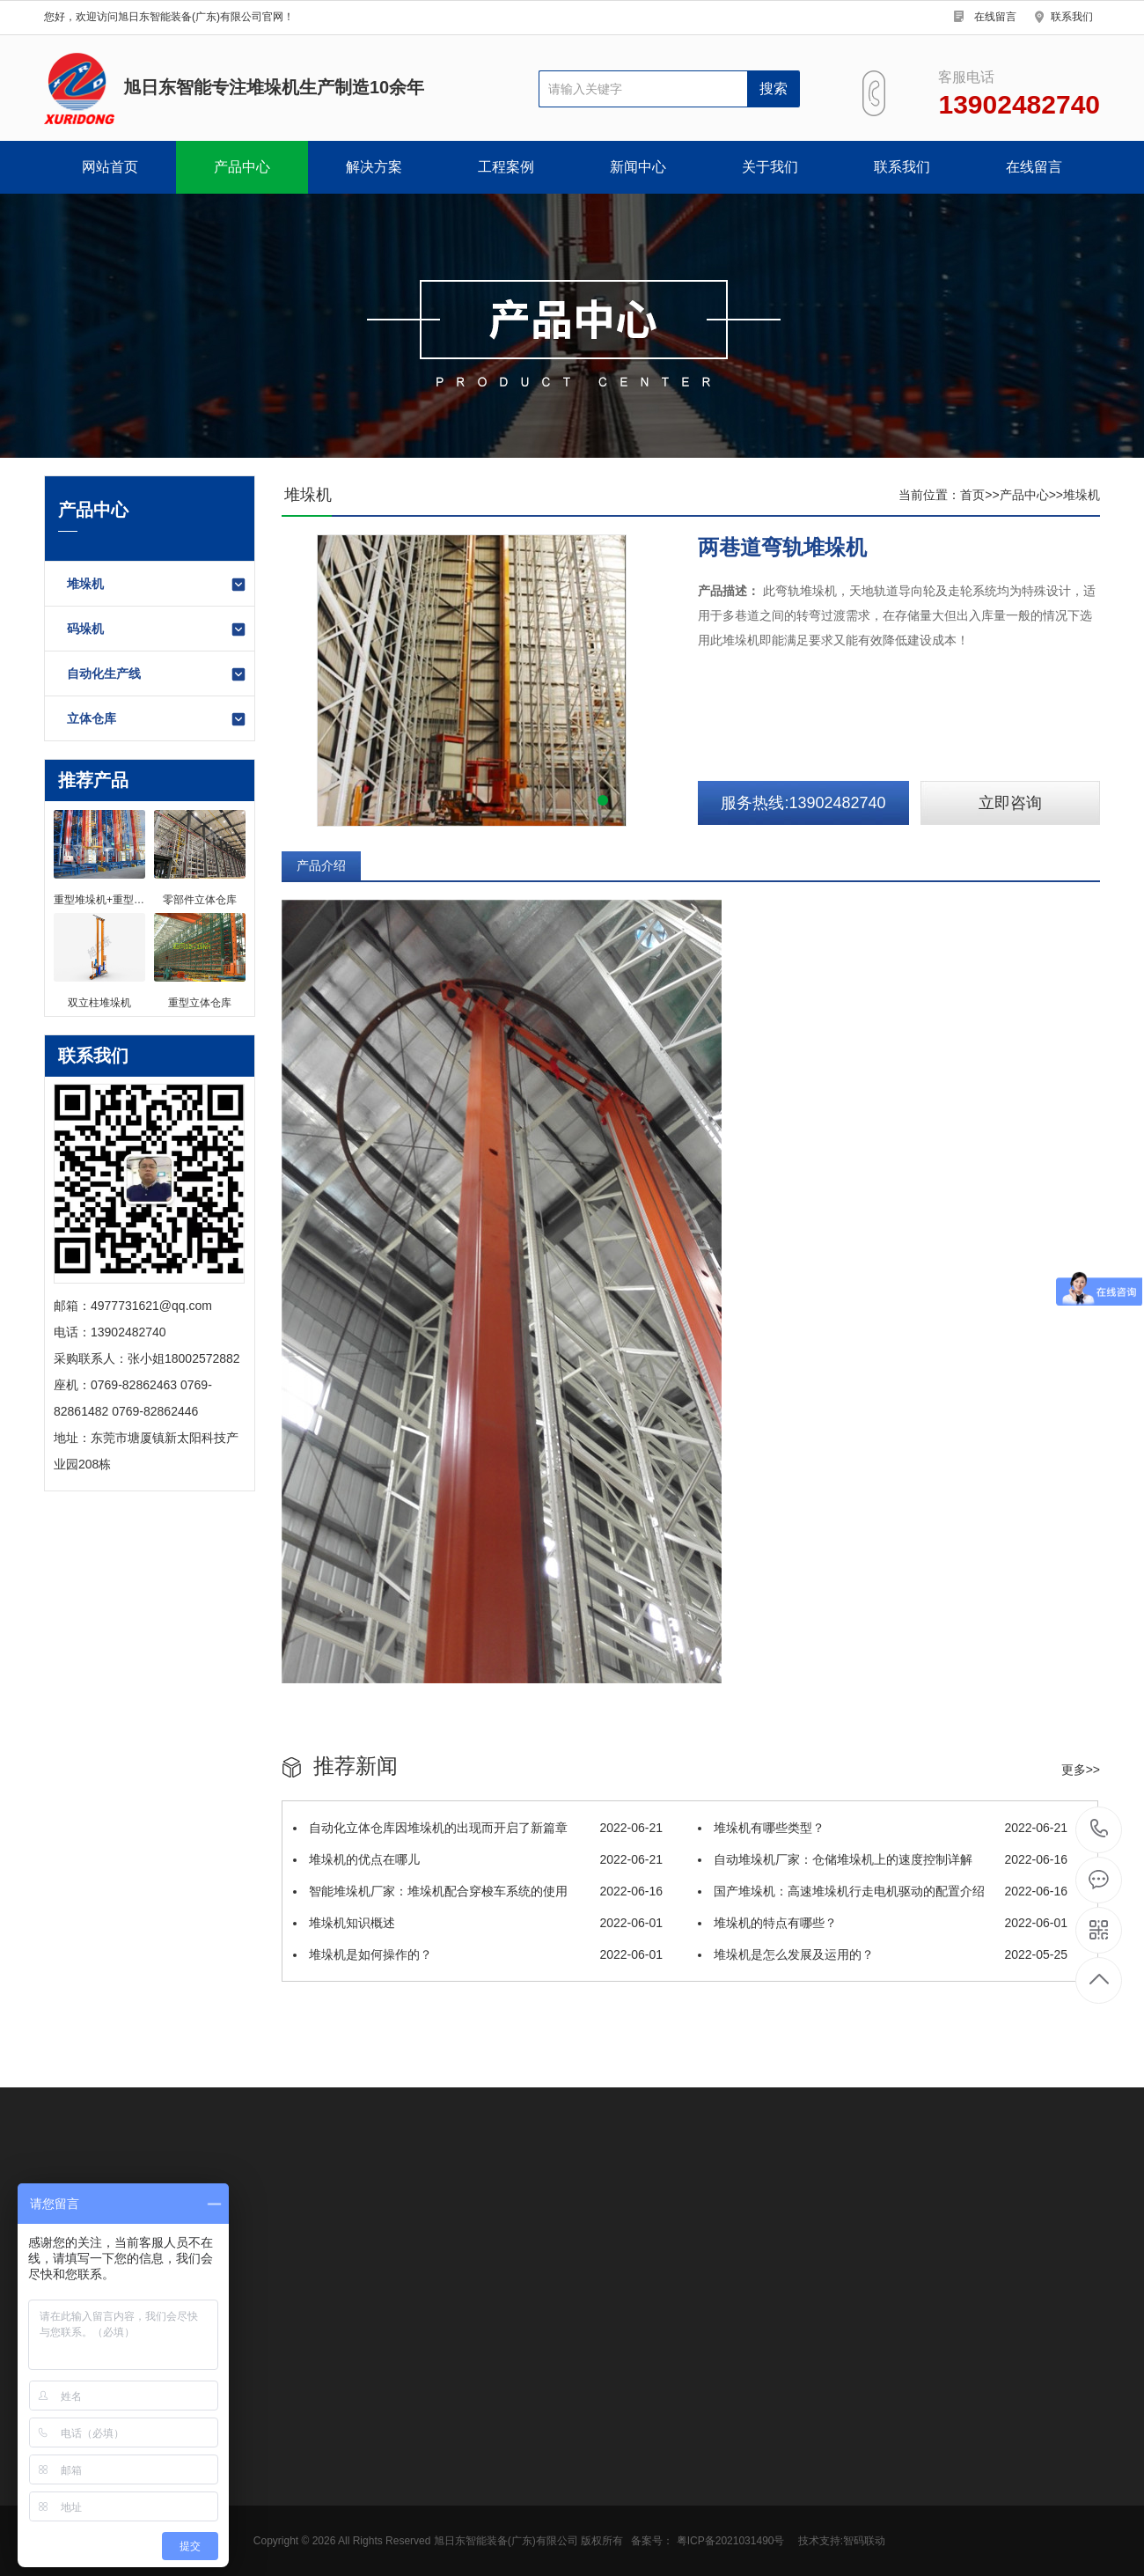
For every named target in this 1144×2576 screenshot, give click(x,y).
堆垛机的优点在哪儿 (478, 1859)
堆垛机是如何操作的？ (478, 1954)
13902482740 (1099, 1829)
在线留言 (995, 17)
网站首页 (110, 166)
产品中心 (242, 166)
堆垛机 (157, 584)
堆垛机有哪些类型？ (882, 1828)
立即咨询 (1010, 803)
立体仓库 (157, 719)
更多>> (1080, 1770)
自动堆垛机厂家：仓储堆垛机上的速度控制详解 (882, 1859)
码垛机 (157, 629)
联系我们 (1072, 17)
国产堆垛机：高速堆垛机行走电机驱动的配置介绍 (882, 1891)
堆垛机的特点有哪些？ (882, 1923)
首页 (972, 495)
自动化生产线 (157, 674)
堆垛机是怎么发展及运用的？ (882, 1954)
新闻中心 (638, 166)
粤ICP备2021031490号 (731, 2541)
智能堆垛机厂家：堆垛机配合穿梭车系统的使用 (478, 1891)
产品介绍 (321, 865)
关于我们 (770, 166)
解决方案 (374, 166)
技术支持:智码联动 (841, 2541)
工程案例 (506, 166)
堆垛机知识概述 (478, 1923)
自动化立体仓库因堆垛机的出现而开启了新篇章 (478, 1828)
